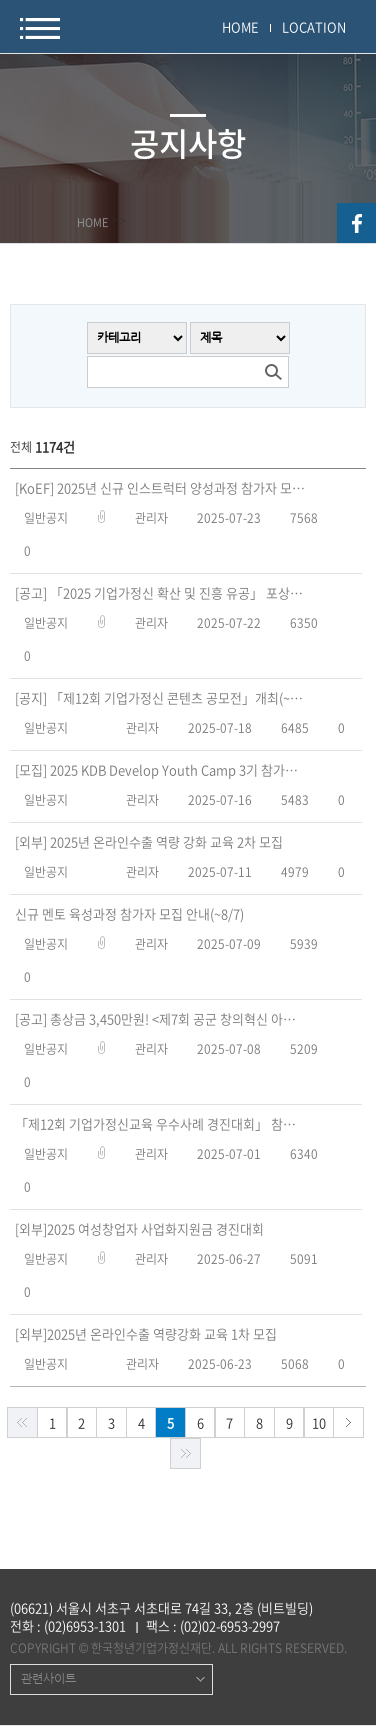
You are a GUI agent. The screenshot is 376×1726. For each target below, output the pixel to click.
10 (319, 1422)
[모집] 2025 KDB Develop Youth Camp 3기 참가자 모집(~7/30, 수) (160, 770)
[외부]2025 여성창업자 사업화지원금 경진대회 (139, 1229)
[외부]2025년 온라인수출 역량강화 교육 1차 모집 (146, 1334)
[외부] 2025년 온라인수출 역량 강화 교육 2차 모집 (149, 842)
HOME (240, 26)
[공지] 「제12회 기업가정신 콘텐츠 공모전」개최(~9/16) (160, 698)
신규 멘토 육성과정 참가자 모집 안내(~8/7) (129, 914)
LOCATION (314, 26)
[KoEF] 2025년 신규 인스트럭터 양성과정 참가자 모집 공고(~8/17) (160, 488)
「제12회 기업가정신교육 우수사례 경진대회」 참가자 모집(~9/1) (160, 1124)
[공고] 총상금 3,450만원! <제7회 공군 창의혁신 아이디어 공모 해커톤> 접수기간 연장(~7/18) (160, 1019)
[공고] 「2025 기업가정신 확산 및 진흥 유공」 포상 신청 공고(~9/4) (160, 593)
